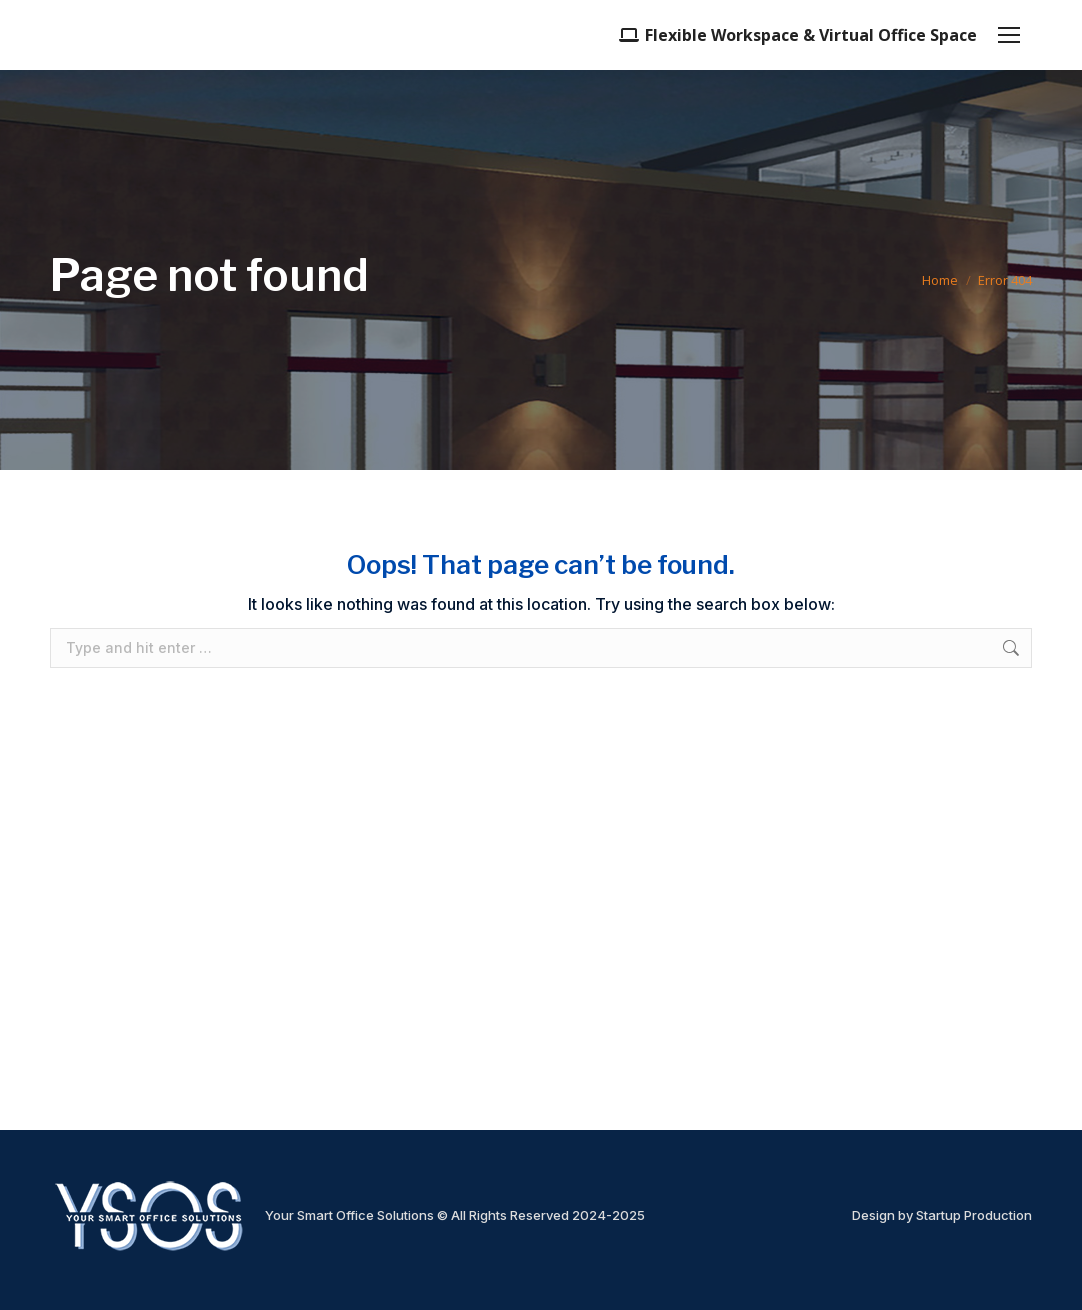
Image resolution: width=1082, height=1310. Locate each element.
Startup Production (974, 1215)
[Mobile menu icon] (1009, 35)
